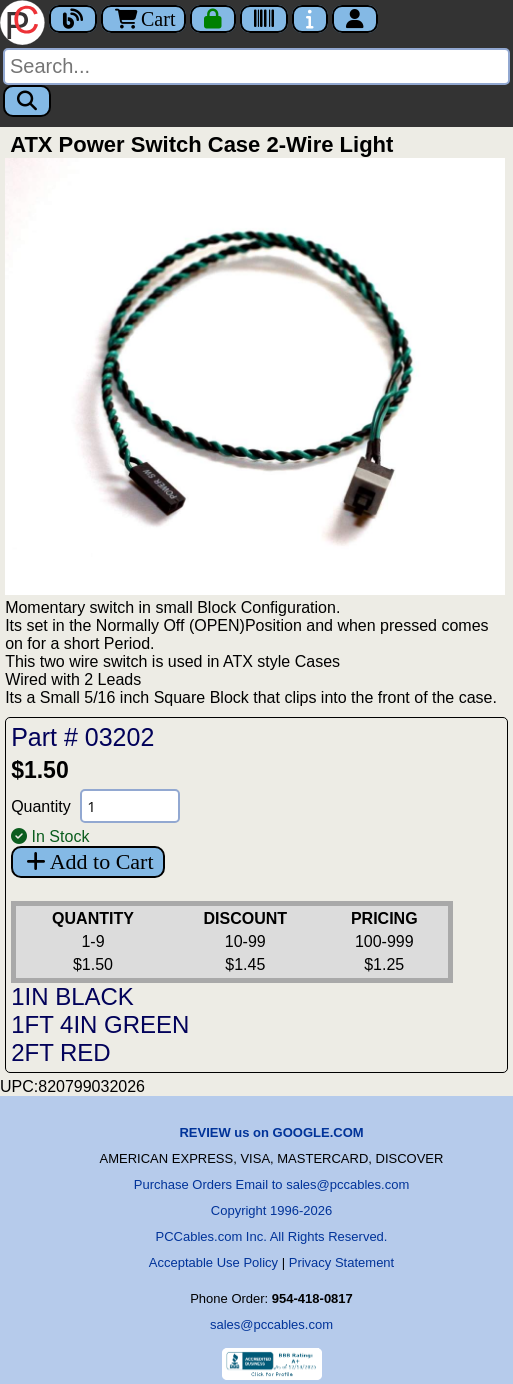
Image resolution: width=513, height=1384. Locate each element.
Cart (143, 19)
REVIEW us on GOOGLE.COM (271, 1132)
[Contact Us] (310, 19)
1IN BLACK (72, 996)
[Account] (355, 19)
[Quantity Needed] (130, 806)
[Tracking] (264, 19)
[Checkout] (213, 19)
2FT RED (61, 1052)
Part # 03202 (82, 737)
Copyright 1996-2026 (271, 1210)
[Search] (256, 66)
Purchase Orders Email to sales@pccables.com (271, 1184)
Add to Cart (87, 861)
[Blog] (73, 19)
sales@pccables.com (271, 1324)
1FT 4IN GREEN (100, 1024)
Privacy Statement (342, 1262)
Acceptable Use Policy (213, 1262)
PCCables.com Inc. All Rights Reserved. (272, 1236)
